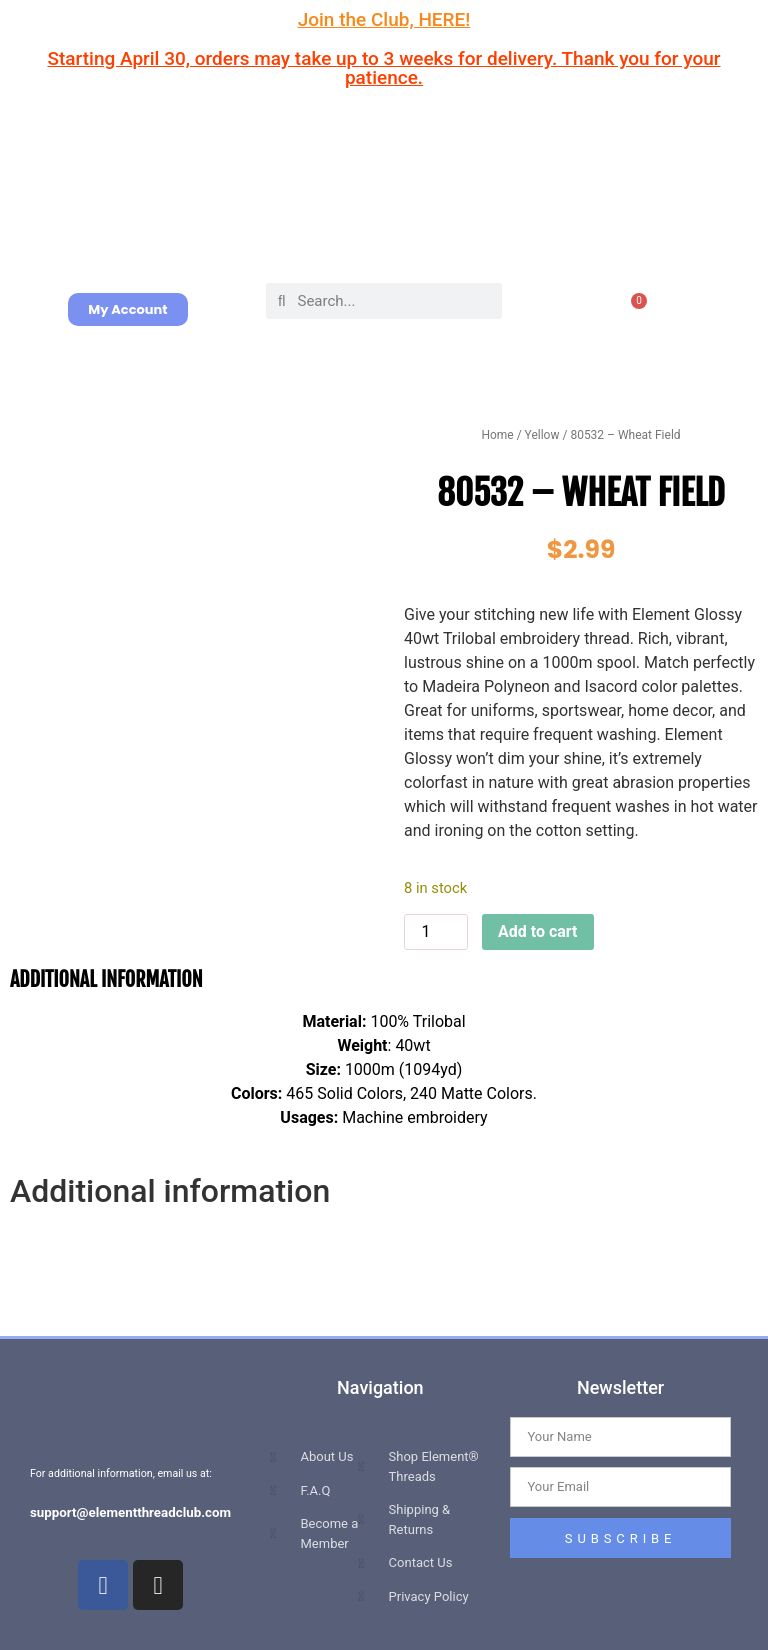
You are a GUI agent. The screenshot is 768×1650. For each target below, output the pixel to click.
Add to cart (538, 931)
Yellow (542, 435)
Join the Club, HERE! (384, 19)
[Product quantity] (436, 932)
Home (497, 435)
